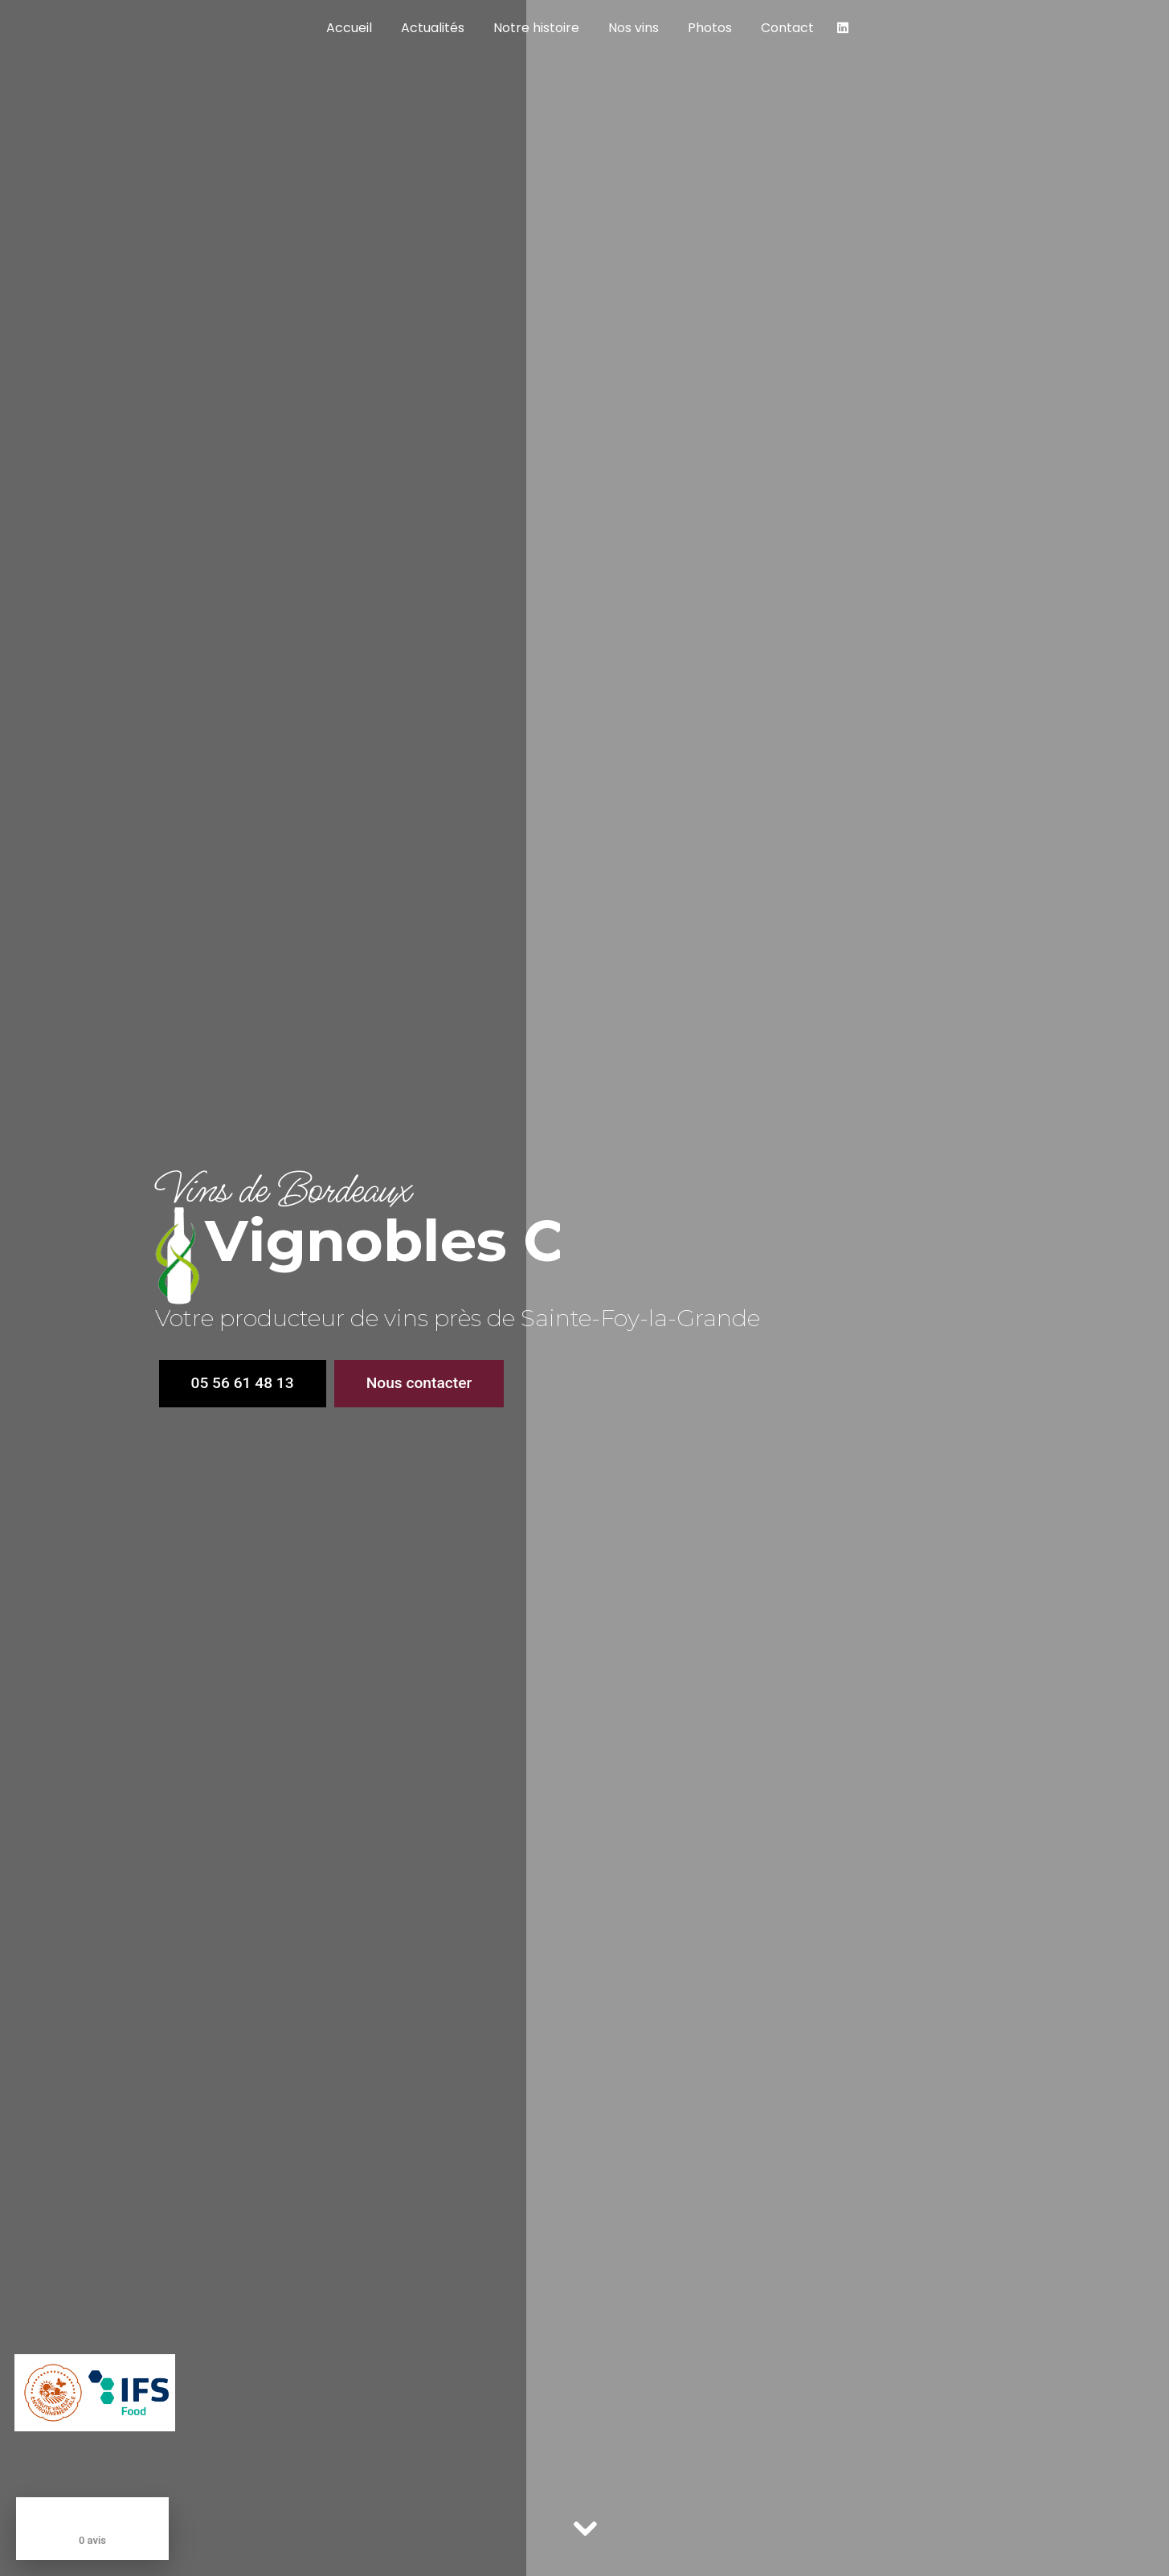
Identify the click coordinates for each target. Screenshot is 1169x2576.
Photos (710, 27)
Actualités (432, 27)
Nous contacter (419, 1382)
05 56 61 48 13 (242, 1383)
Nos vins (633, 27)
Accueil (349, 27)
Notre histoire (536, 27)
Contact (787, 27)
